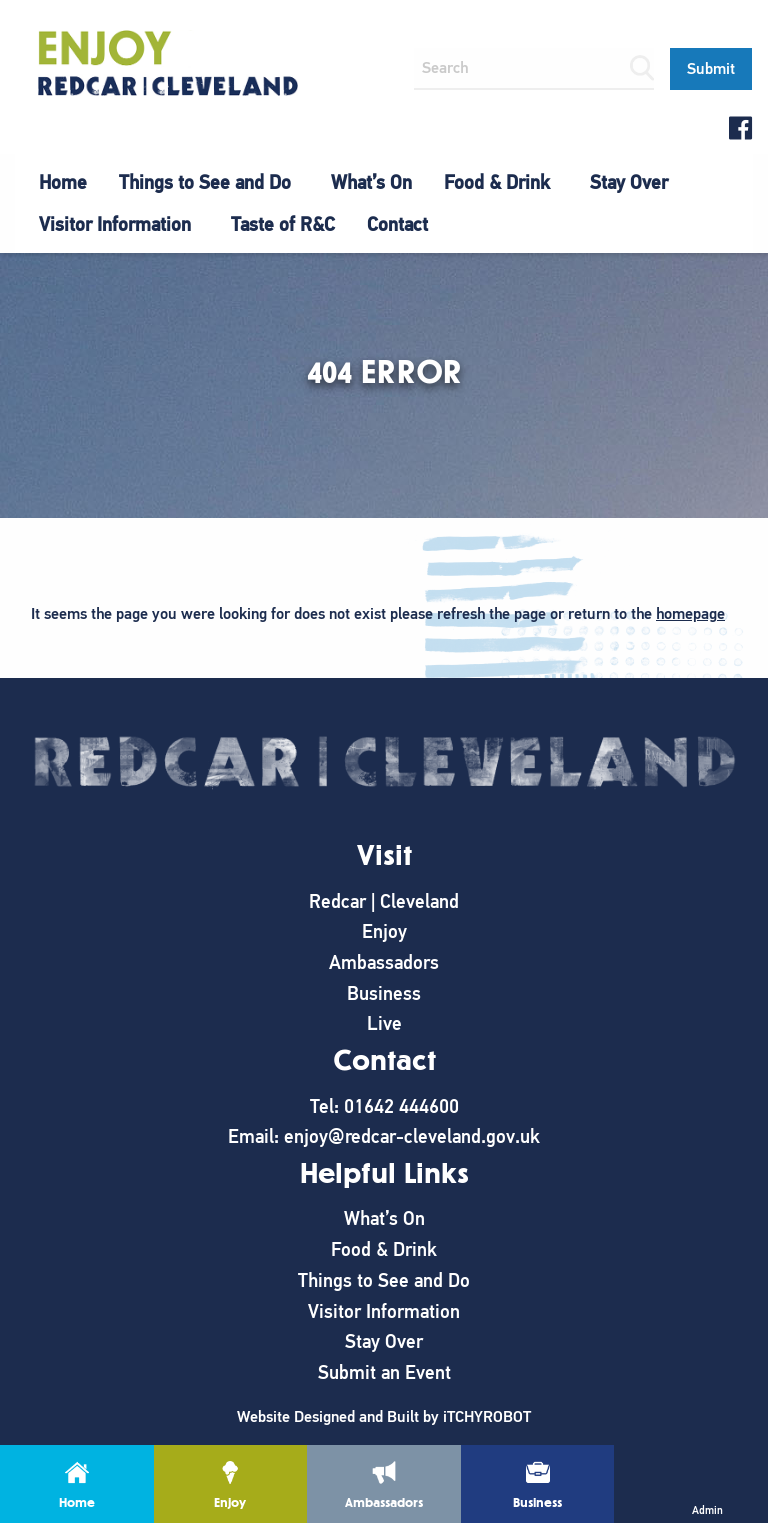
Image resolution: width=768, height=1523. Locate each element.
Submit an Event (384, 1372)
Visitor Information (115, 224)
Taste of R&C (283, 224)
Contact (397, 224)
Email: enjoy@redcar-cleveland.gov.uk (384, 1136)
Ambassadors (384, 962)
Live (384, 1023)
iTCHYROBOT (487, 1417)
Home (63, 182)
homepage (690, 614)
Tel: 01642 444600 (384, 1106)
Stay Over (629, 182)
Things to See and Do (205, 182)
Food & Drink (497, 182)
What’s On (371, 182)
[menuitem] (63, 183)
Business (384, 993)
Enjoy (384, 931)
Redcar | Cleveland (384, 901)
